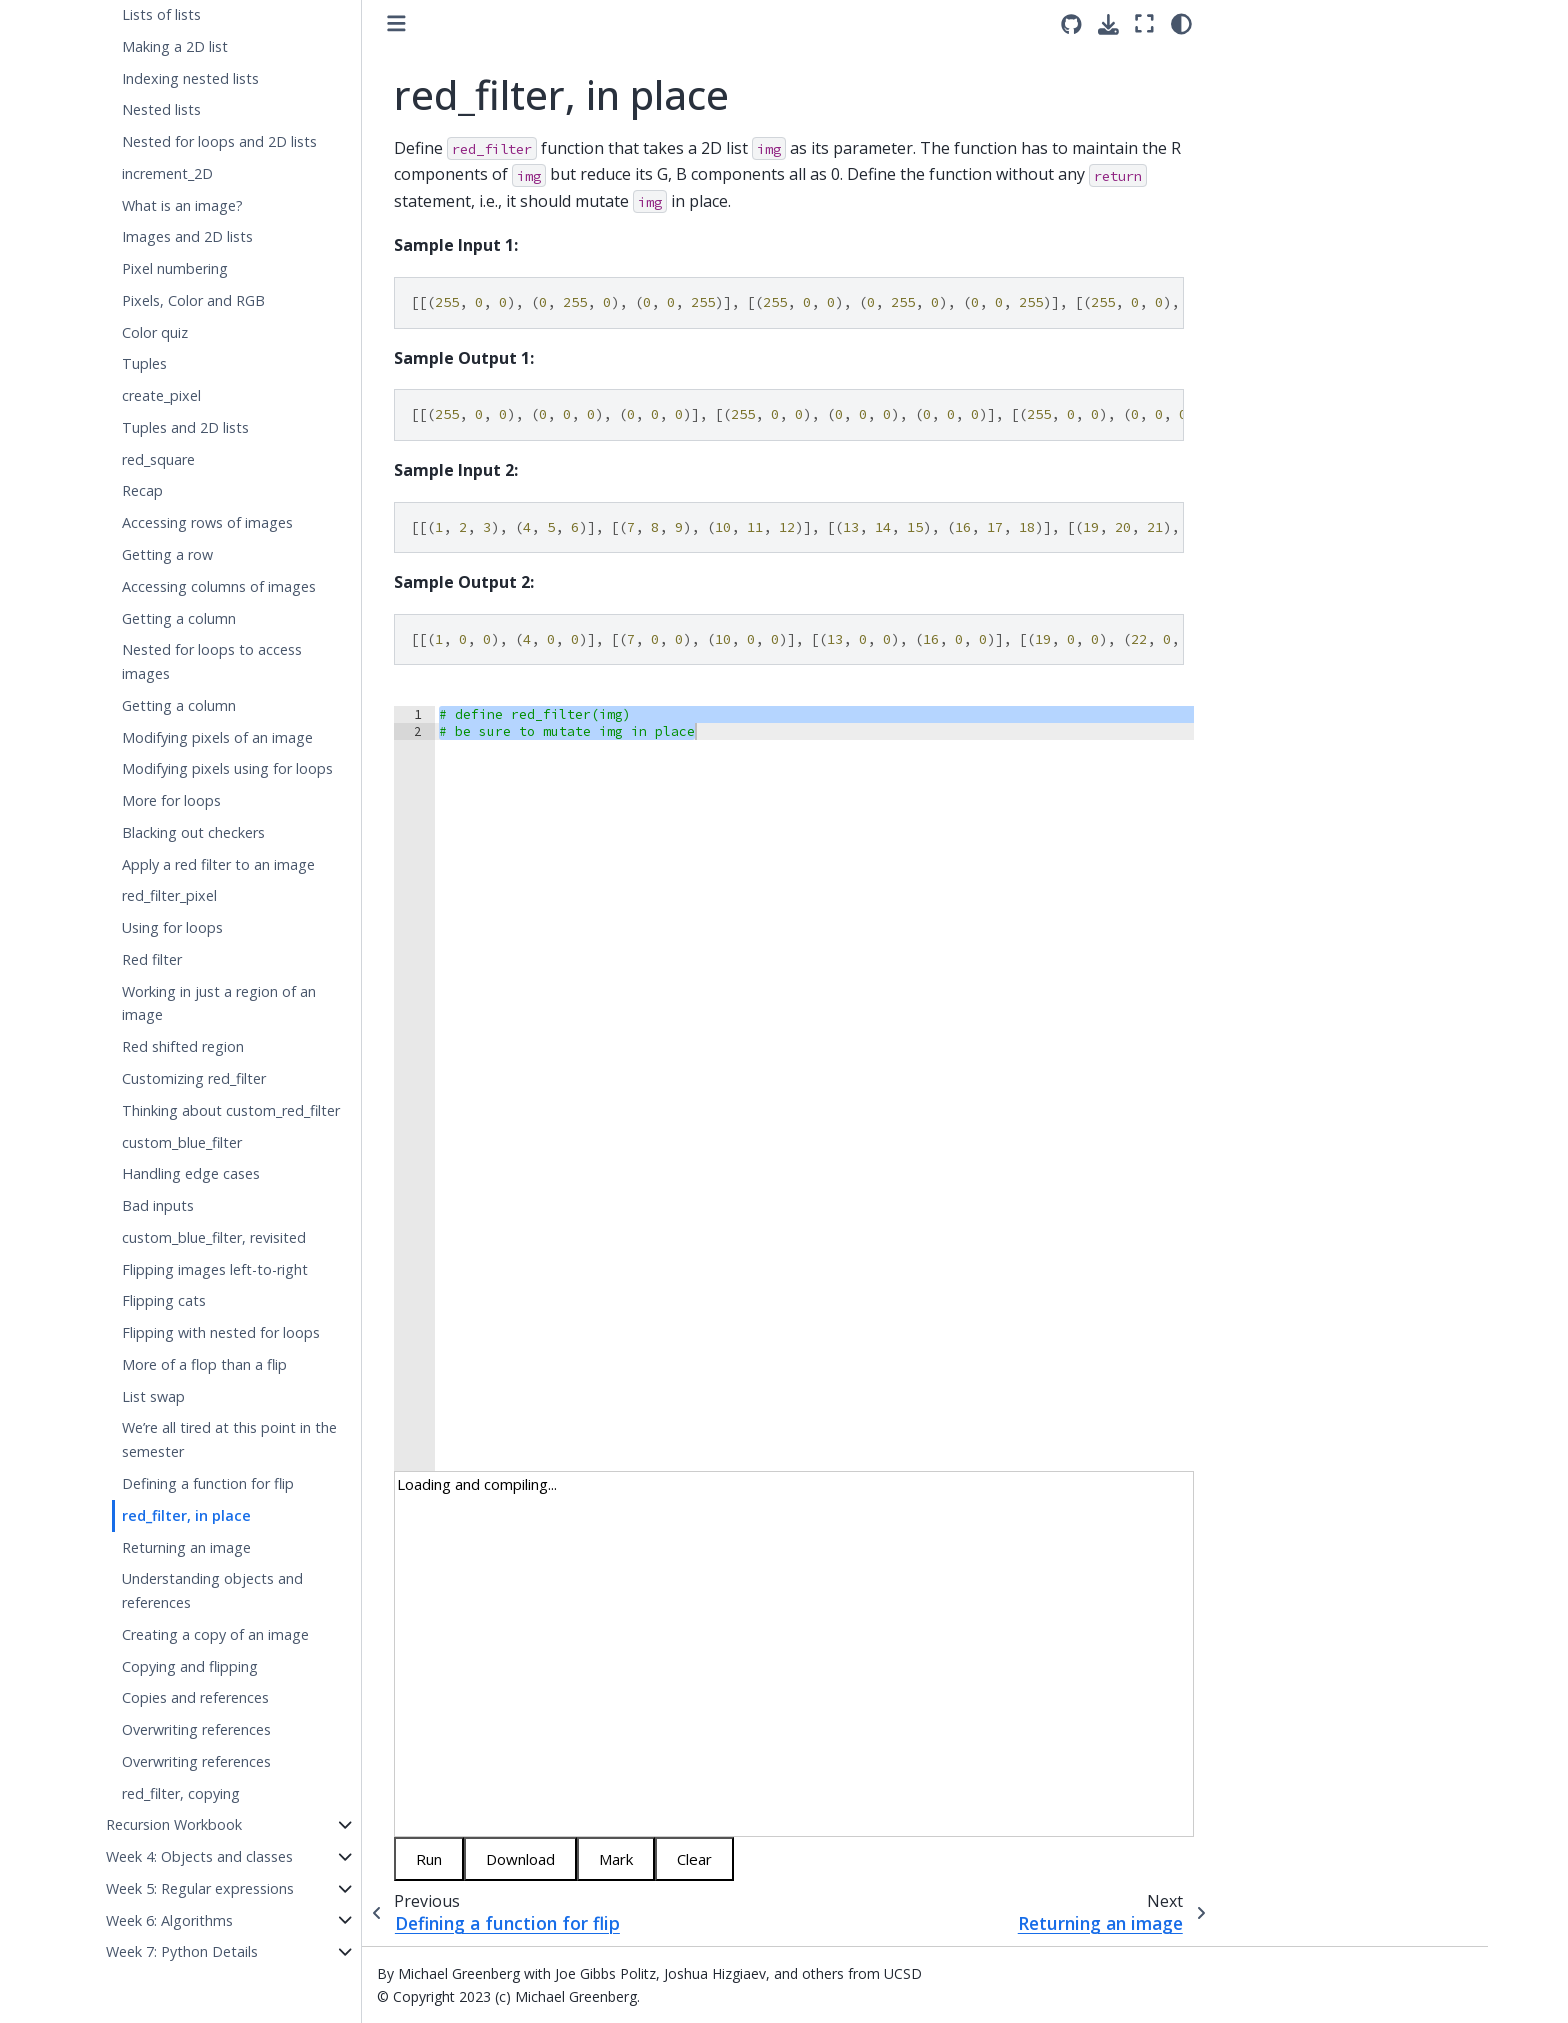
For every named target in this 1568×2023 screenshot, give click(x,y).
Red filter (152, 959)
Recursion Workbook (174, 1824)
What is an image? (182, 205)
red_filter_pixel (169, 895)
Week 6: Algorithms (169, 1920)
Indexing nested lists (190, 78)
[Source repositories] (1071, 24)
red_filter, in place (186, 1515)
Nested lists (161, 109)
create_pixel (161, 395)
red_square (158, 459)
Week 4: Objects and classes (199, 1856)
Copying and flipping (190, 1666)
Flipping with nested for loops (221, 1332)
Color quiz (155, 332)
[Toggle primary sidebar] (396, 23)
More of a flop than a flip (204, 1364)
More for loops (171, 800)
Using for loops (172, 927)
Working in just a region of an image (219, 1003)
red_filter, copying (181, 1793)
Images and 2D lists (187, 236)
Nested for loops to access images (212, 661)
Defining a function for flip (208, 1483)
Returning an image (186, 1547)
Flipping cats (164, 1300)
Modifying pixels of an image (217, 737)
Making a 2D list (175, 46)
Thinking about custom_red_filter (231, 1110)
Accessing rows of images (207, 522)
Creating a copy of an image (215, 1634)
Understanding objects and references (212, 1590)
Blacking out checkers (193, 832)
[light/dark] (1181, 23)
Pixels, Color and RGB (193, 300)
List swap (153, 1396)
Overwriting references (196, 1729)
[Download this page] (1108, 24)
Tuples (144, 363)
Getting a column (179, 618)
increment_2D (167, 173)
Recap (142, 490)
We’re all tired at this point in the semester (229, 1439)
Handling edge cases (191, 1173)
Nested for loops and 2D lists (219, 141)
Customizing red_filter (194, 1078)
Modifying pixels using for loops (227, 768)
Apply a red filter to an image (218, 864)
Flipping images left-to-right (215, 1269)
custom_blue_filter (182, 1142)
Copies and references (195, 1697)
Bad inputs (158, 1205)
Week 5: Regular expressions (200, 1888)
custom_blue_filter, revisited (214, 1237)
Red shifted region (183, 1046)
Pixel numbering (175, 268)
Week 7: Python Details (182, 1951)
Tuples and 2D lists (185, 427)
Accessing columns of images (219, 586)
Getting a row (167, 554)
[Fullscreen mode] (1144, 23)
